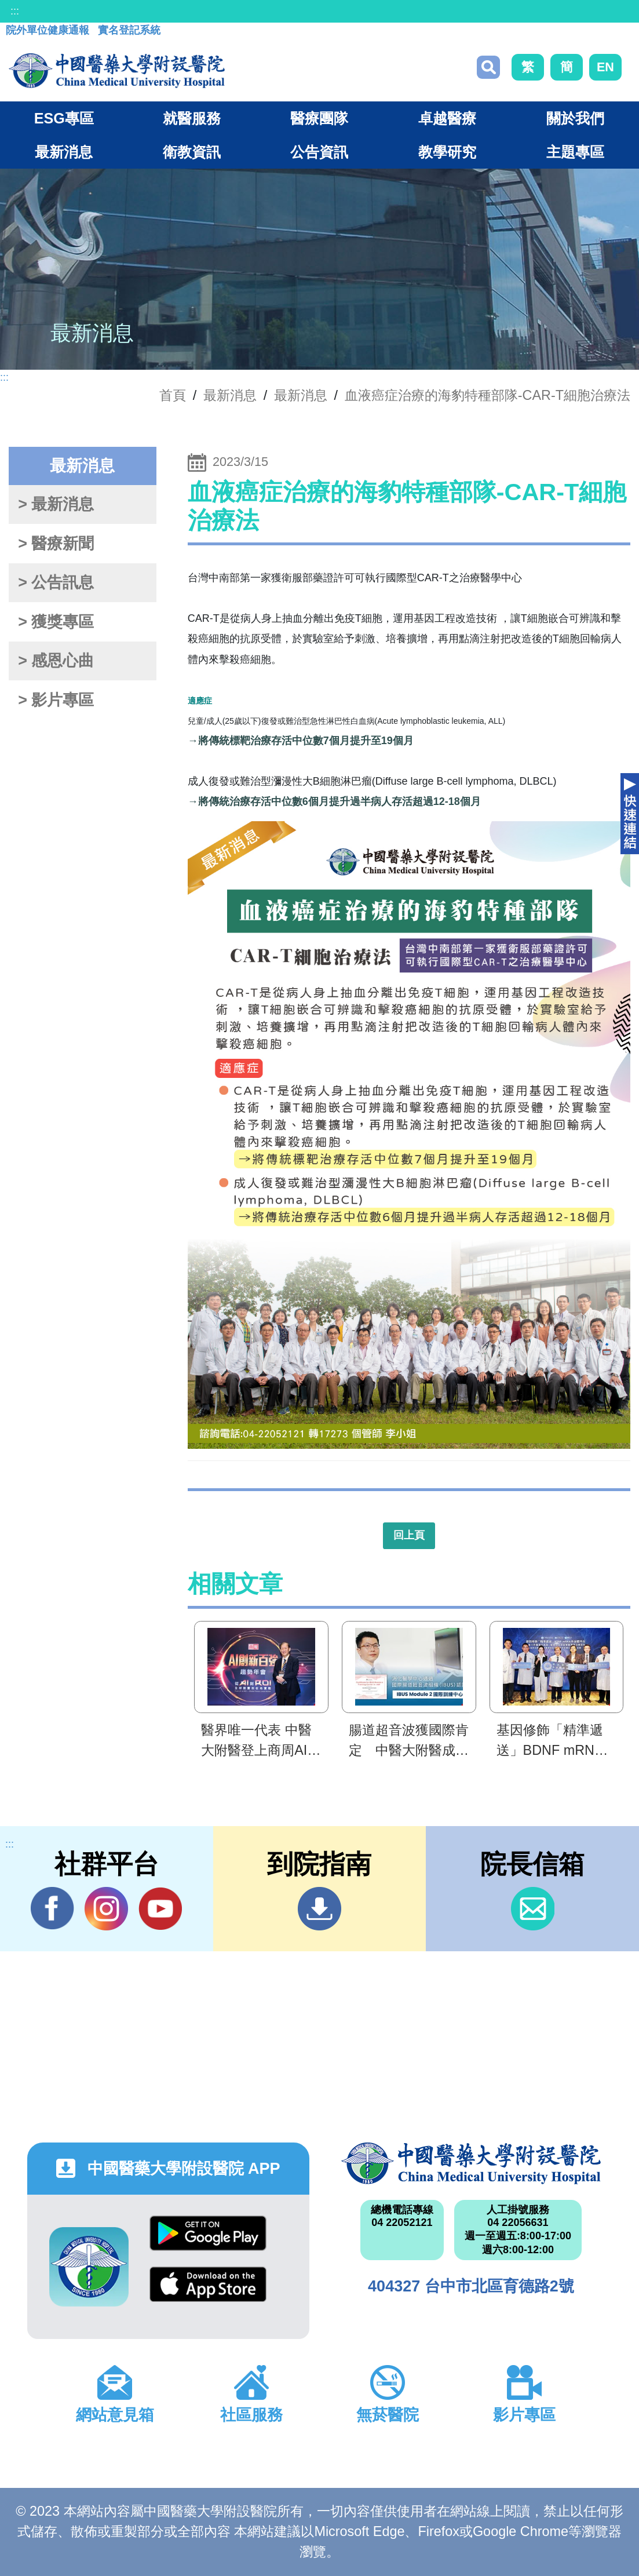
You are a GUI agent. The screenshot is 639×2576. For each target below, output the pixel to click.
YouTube (160, 1908)
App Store (207, 2284)
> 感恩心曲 (56, 660)
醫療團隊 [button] (319, 118)
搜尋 (488, 67)
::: (14, 11)
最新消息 (300, 395)
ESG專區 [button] (64, 118)
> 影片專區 (56, 700)
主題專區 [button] (575, 152)
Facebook (52, 1908)
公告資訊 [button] (319, 152)
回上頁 (409, 1535)
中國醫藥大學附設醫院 (471, 2163)
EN (605, 67)
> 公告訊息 (56, 582)
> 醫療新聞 (56, 543)
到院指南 (319, 1908)
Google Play (207, 2233)
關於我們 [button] (575, 118)
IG (106, 1908)
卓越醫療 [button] (447, 118)
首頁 (172, 395)
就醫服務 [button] (192, 118)
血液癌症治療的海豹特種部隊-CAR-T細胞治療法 (487, 395)
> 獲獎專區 (56, 622)
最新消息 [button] (64, 152)
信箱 (532, 1908)
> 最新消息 (56, 504)
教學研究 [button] (447, 152)
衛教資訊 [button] (192, 152)
